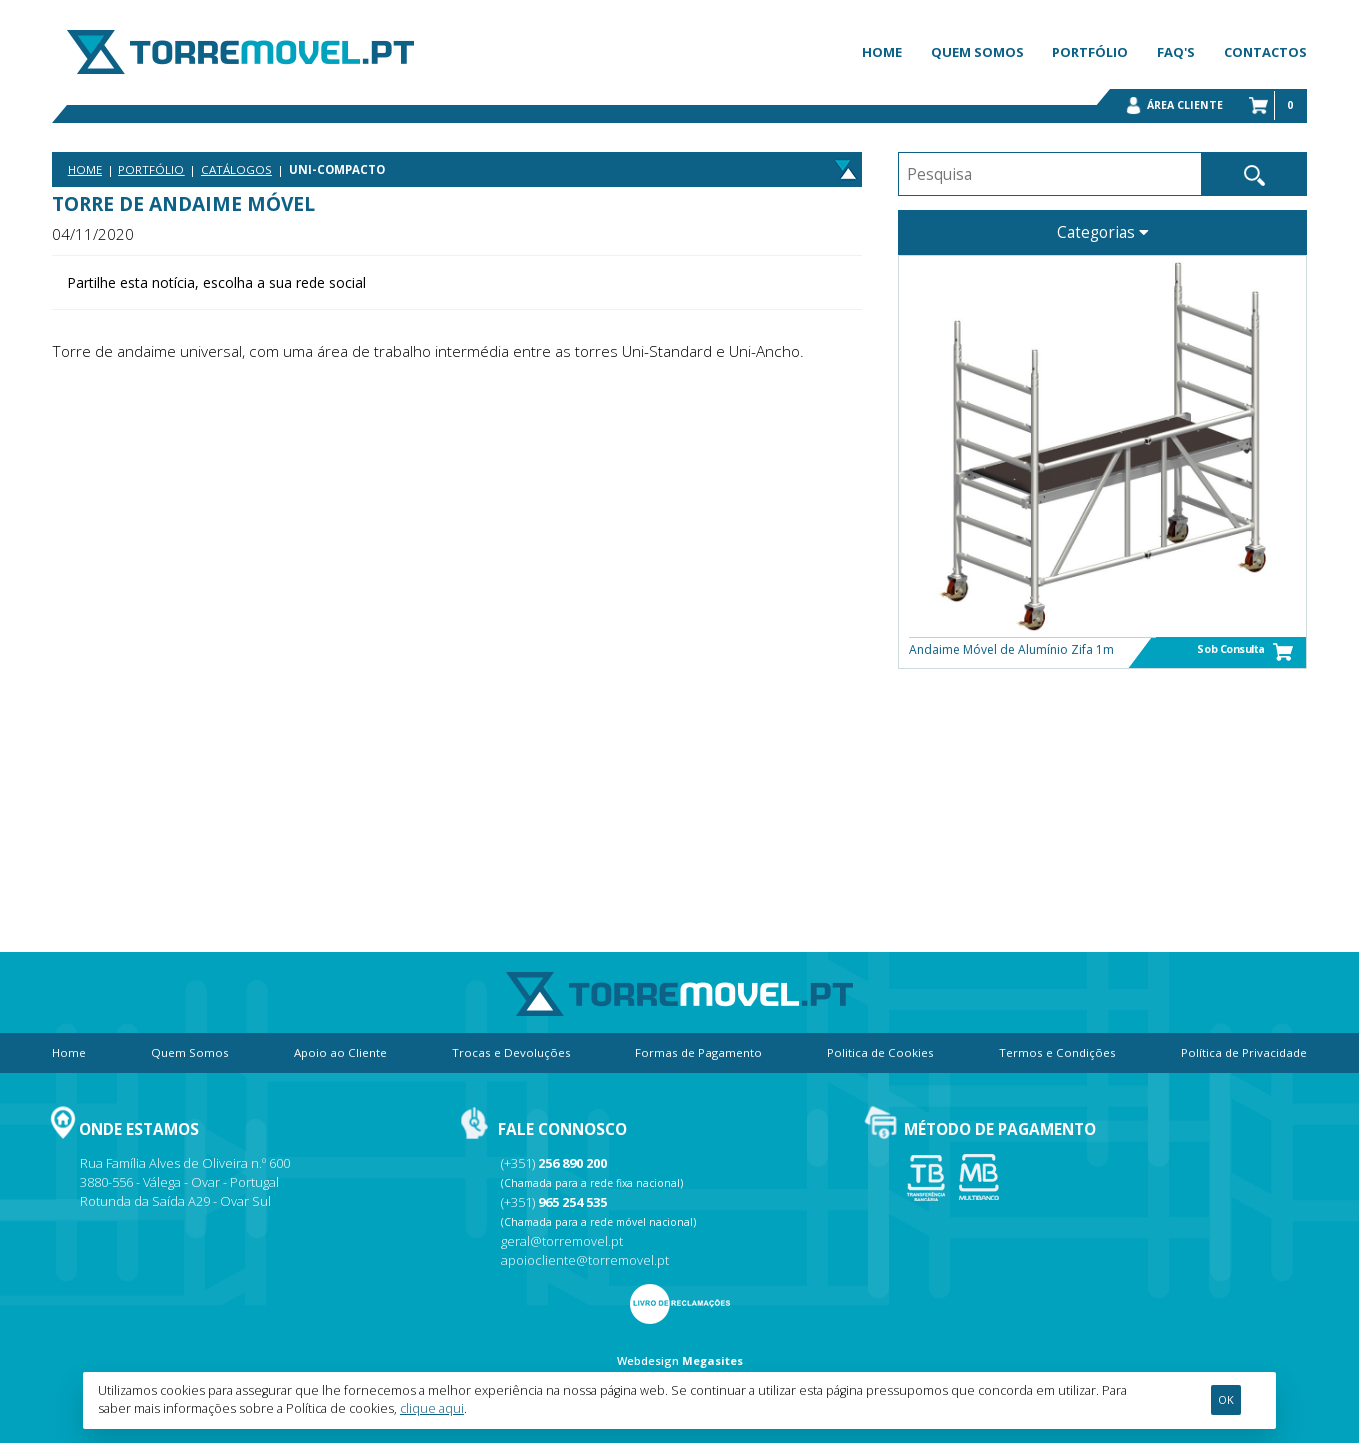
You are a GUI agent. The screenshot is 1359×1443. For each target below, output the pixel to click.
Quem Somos (977, 52)
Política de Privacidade (1244, 1052)
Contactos (1265, 52)
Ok (1226, 1399)
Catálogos (236, 169)
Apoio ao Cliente (340, 1052)
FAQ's (1176, 52)
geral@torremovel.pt (562, 1241)
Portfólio (1090, 52)
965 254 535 (572, 1202)
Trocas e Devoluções (511, 1052)
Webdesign (648, 1360)
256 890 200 (572, 1163)
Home (882, 52)
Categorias (1103, 232)
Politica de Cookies (880, 1052)
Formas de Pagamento (698, 1052)
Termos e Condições (1057, 1052)
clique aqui (432, 1408)
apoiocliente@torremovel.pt (585, 1260)
